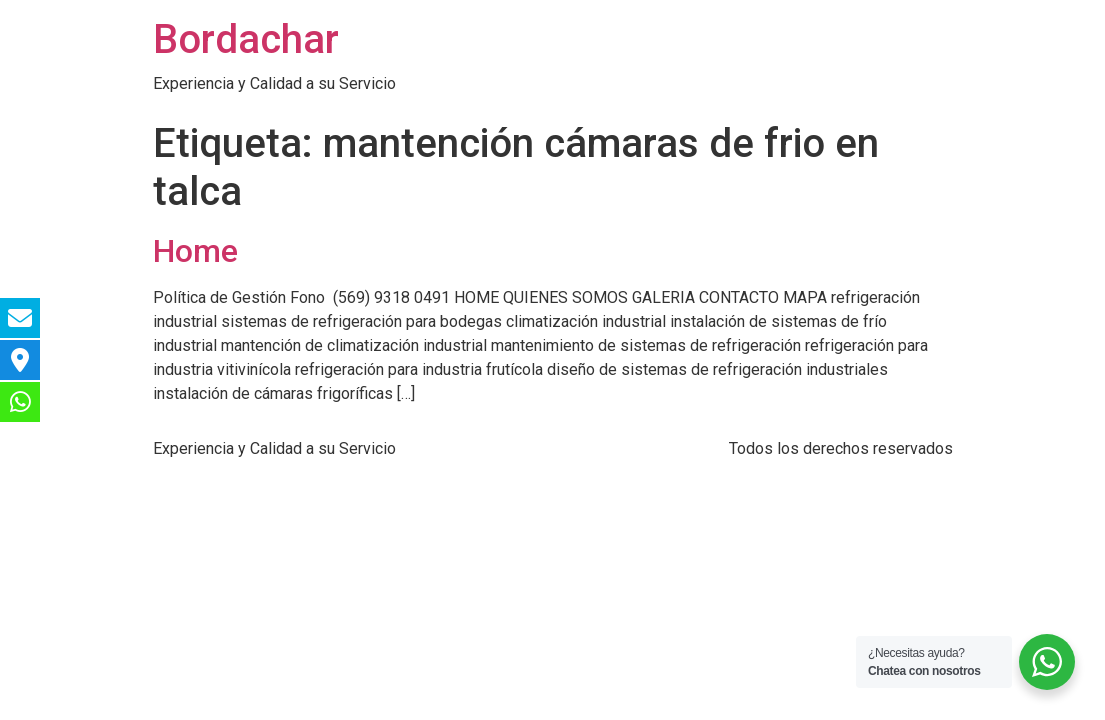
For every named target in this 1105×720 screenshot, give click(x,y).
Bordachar (246, 39)
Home (195, 251)
